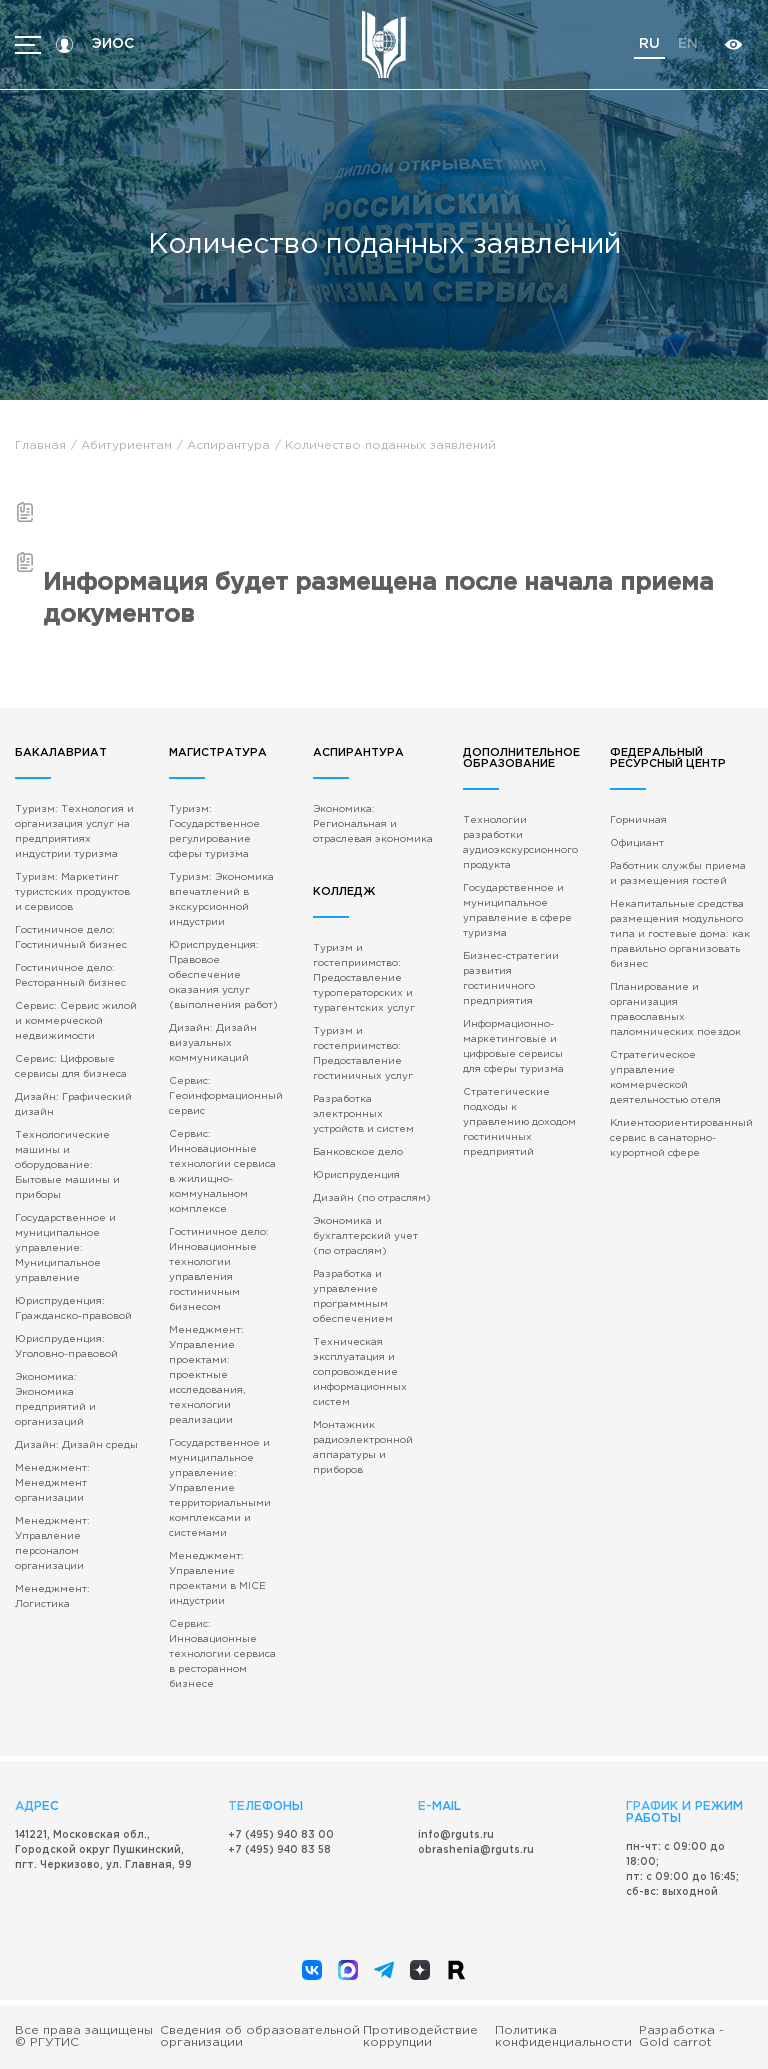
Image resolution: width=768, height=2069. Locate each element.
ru (649, 44)
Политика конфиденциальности (563, 2036)
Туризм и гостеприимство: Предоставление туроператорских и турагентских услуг (364, 978)
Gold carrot (675, 2042)
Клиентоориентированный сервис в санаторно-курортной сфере (681, 1138)
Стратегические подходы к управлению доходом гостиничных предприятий (519, 1122)
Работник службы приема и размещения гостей (678, 874)
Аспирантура (228, 445)
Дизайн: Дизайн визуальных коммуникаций (213, 1043)
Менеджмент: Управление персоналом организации (52, 1544)
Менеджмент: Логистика (52, 1597)
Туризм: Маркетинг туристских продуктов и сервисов (72, 892)
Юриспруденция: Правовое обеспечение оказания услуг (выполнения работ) (223, 975)
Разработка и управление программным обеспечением (353, 1297)
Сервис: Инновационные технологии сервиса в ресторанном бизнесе (222, 1654)
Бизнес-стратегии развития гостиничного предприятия (511, 979)
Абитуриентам (126, 445)
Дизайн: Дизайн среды (76, 1445)
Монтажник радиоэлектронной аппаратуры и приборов (363, 1448)
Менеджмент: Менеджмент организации (52, 1483)
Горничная (638, 820)
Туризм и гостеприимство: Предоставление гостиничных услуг (363, 1054)
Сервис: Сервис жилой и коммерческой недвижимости (76, 1021)
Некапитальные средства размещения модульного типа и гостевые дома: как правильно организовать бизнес (680, 934)
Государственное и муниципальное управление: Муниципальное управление (65, 1248)
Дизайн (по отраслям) (372, 1198)
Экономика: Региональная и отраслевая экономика (373, 824)
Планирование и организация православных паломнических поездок (675, 1010)
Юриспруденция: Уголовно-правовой (66, 1347)
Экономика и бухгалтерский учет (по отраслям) (365, 1236)
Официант (637, 843)
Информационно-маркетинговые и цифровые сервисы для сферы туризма (513, 1047)
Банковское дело (358, 1152)
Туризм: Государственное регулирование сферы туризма (214, 832)
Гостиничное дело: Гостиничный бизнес (71, 938)
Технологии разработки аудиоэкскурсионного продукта (520, 843)
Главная (40, 445)
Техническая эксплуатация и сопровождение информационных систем (360, 1372)
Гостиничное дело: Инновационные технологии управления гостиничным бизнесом (219, 1270)
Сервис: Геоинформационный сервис (226, 1096)
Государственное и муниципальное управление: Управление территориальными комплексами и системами (220, 1488)
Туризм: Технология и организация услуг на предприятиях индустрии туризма (74, 832)
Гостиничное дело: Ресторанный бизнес (70, 976)
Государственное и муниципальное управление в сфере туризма (517, 911)
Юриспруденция (356, 1175)
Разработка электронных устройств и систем (363, 1114)
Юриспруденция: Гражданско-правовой (73, 1309)
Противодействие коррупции (420, 2036)
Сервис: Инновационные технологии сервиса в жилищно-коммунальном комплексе (222, 1172)
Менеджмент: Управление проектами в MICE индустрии (217, 1579)
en (688, 44)
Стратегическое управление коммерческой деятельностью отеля (665, 1078)
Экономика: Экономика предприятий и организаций (55, 1400)
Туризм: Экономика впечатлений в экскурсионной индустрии (221, 900)
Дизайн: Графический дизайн (73, 1105)
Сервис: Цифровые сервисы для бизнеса (71, 1067)
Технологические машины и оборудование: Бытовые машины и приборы (67, 1165)
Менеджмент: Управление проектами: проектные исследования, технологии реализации (207, 1375)
